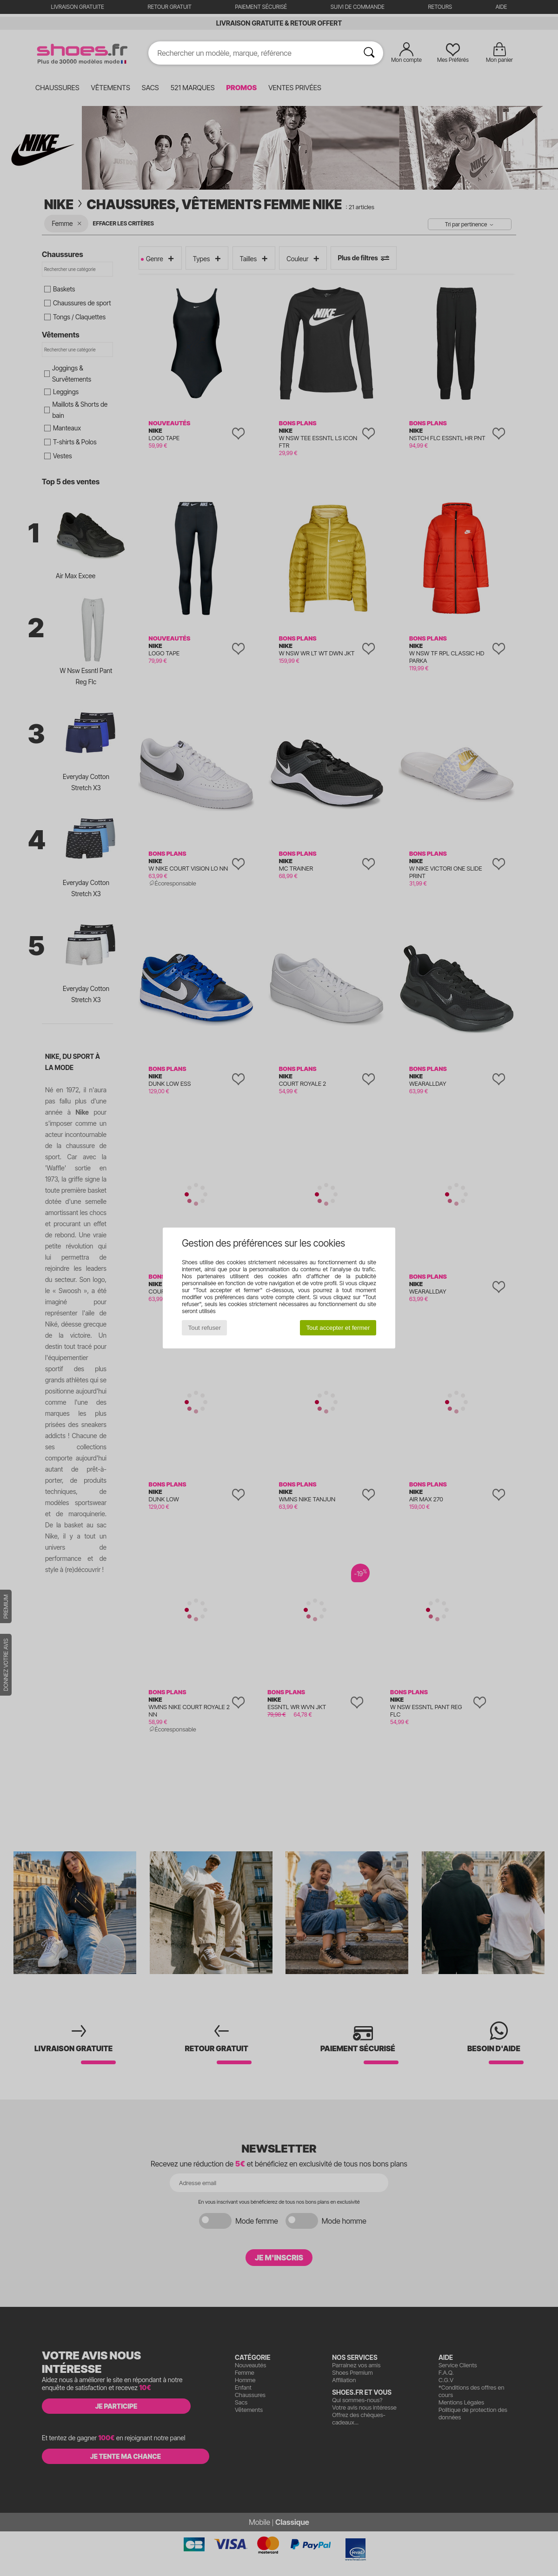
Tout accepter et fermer (338, 1327)
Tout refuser (204, 1327)
